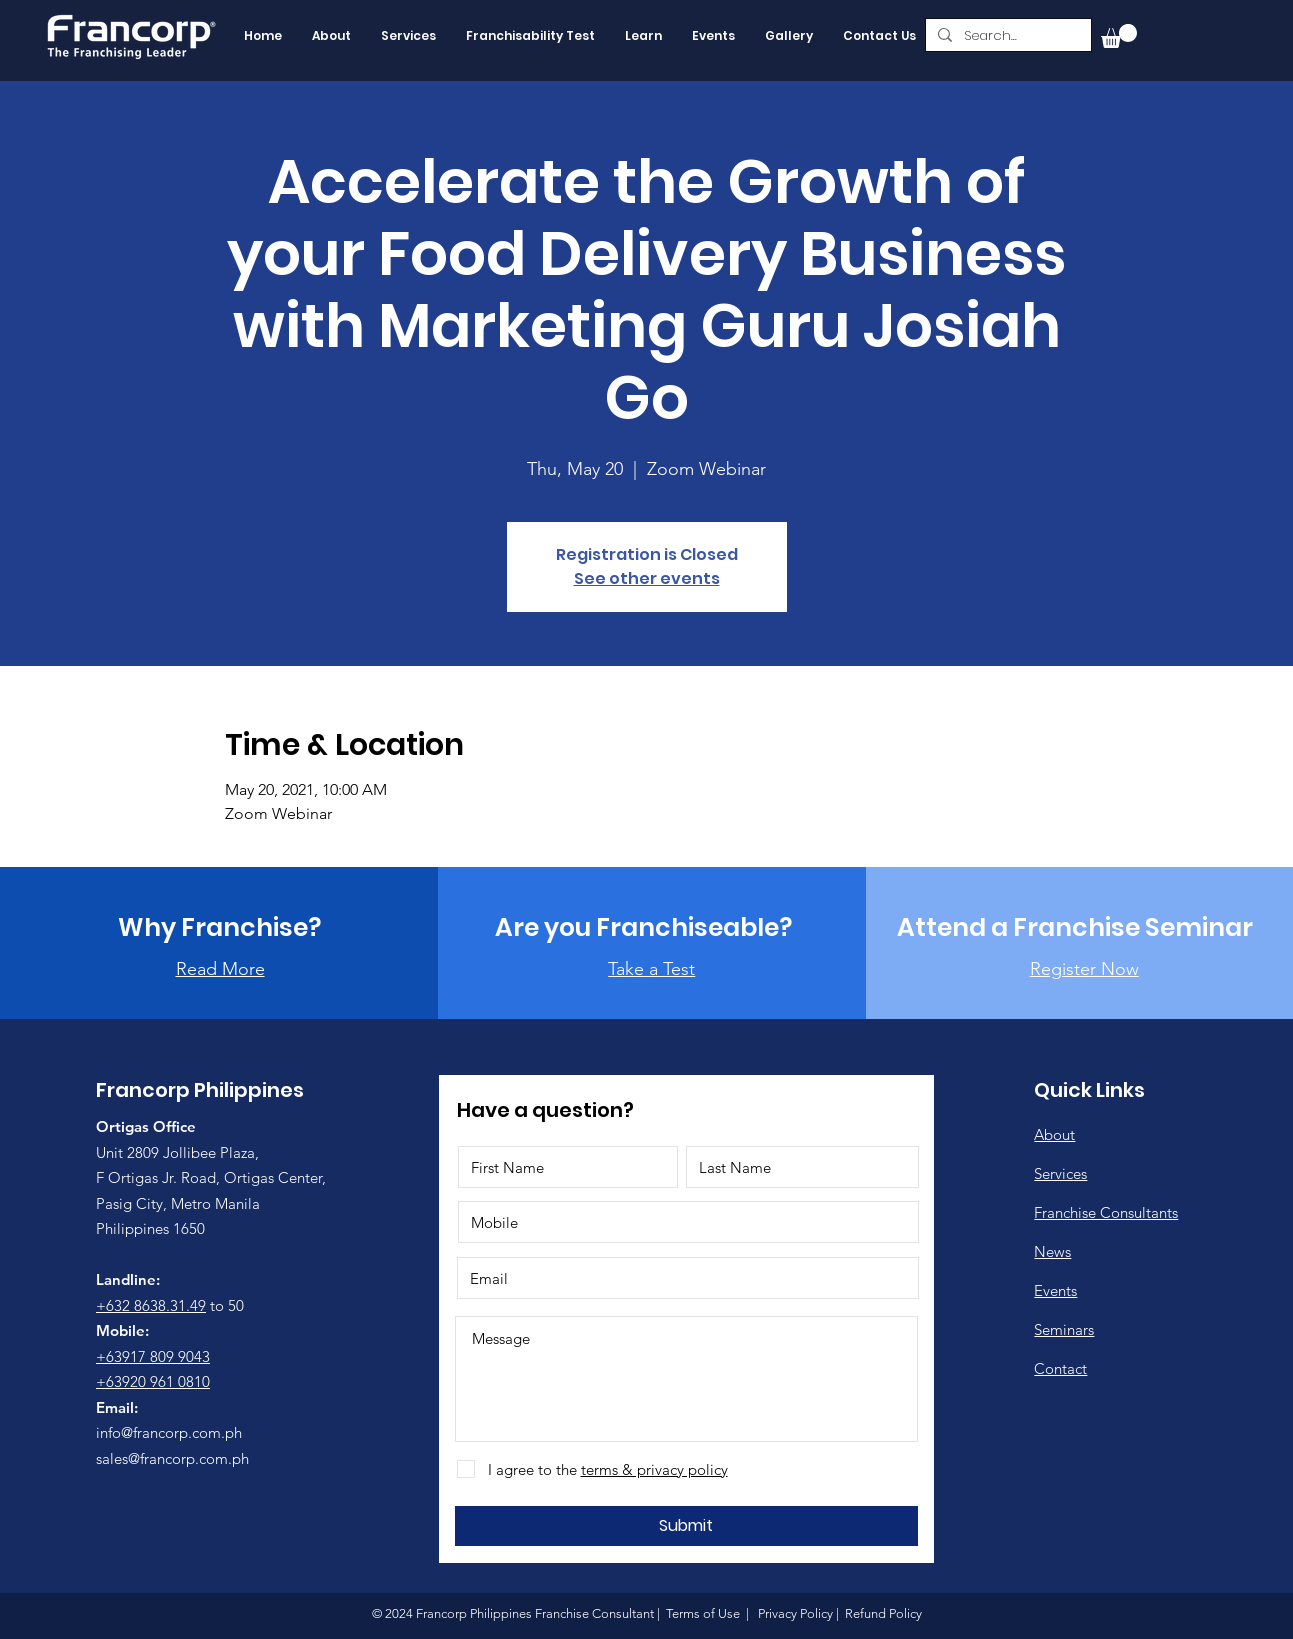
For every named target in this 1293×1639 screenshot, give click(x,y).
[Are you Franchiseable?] (644, 927)
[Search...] (1006, 36)
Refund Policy (882, 1613)
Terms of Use (703, 1613)
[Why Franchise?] (219, 927)
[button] (1119, 36)
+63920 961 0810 (153, 1381)
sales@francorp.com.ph (172, 1458)
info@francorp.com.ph (169, 1432)
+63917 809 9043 (153, 1356)
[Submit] (686, 1526)
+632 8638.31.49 (151, 1305)
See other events (647, 578)
